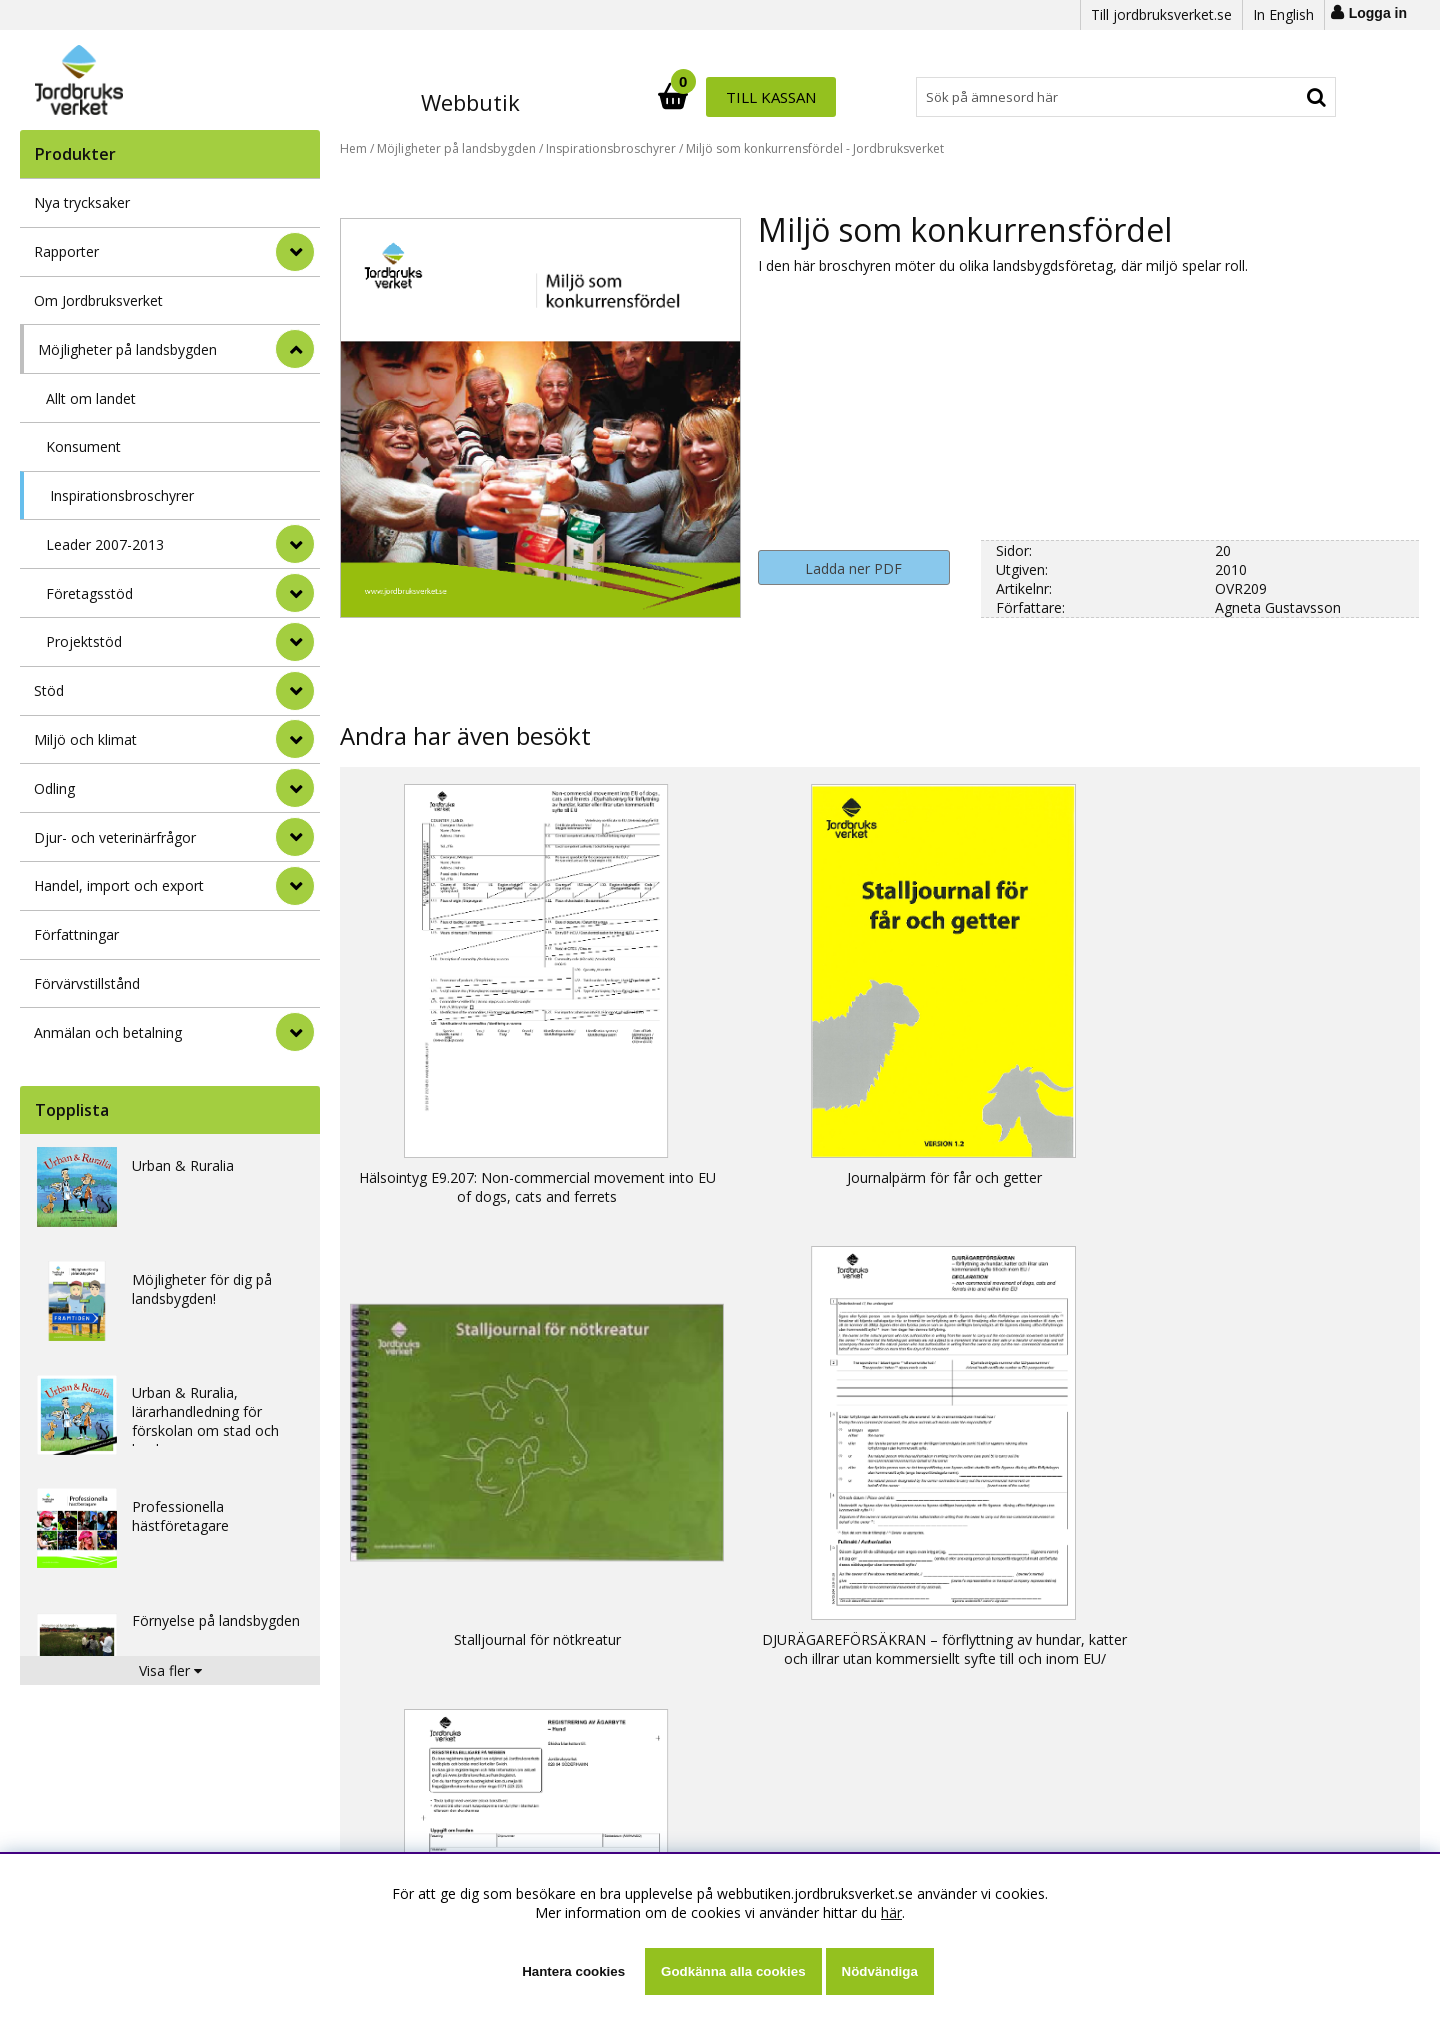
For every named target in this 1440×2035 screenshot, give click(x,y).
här (891, 1912)
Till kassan (1273, 97)
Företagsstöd (89, 593)
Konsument (83, 446)
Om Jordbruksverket (98, 300)
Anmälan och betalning (108, 1032)
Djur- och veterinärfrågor (115, 837)
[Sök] (808, 97)
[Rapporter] (295, 252)
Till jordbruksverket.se (1161, 14)
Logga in (1378, 13)
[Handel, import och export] (295, 886)
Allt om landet (91, 398)
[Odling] (295, 788)
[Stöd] (295, 691)
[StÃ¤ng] (295, 349)
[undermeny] (295, 544)
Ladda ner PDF (853, 568)
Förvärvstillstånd (87, 983)
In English (1283, 14)
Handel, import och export (119, 885)
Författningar (76, 934)
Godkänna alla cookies (733, 1971)
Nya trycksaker (82, 202)
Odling (54, 788)
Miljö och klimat (85, 739)
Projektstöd (84, 641)
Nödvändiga (880, 1971)
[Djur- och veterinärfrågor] (295, 837)
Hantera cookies (573, 1971)
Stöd (49, 690)
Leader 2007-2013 (105, 544)
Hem (353, 148)
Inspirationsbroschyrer (122, 495)
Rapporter (66, 251)
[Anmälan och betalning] (295, 1032)
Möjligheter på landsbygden (127, 349)
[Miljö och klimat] (295, 739)
